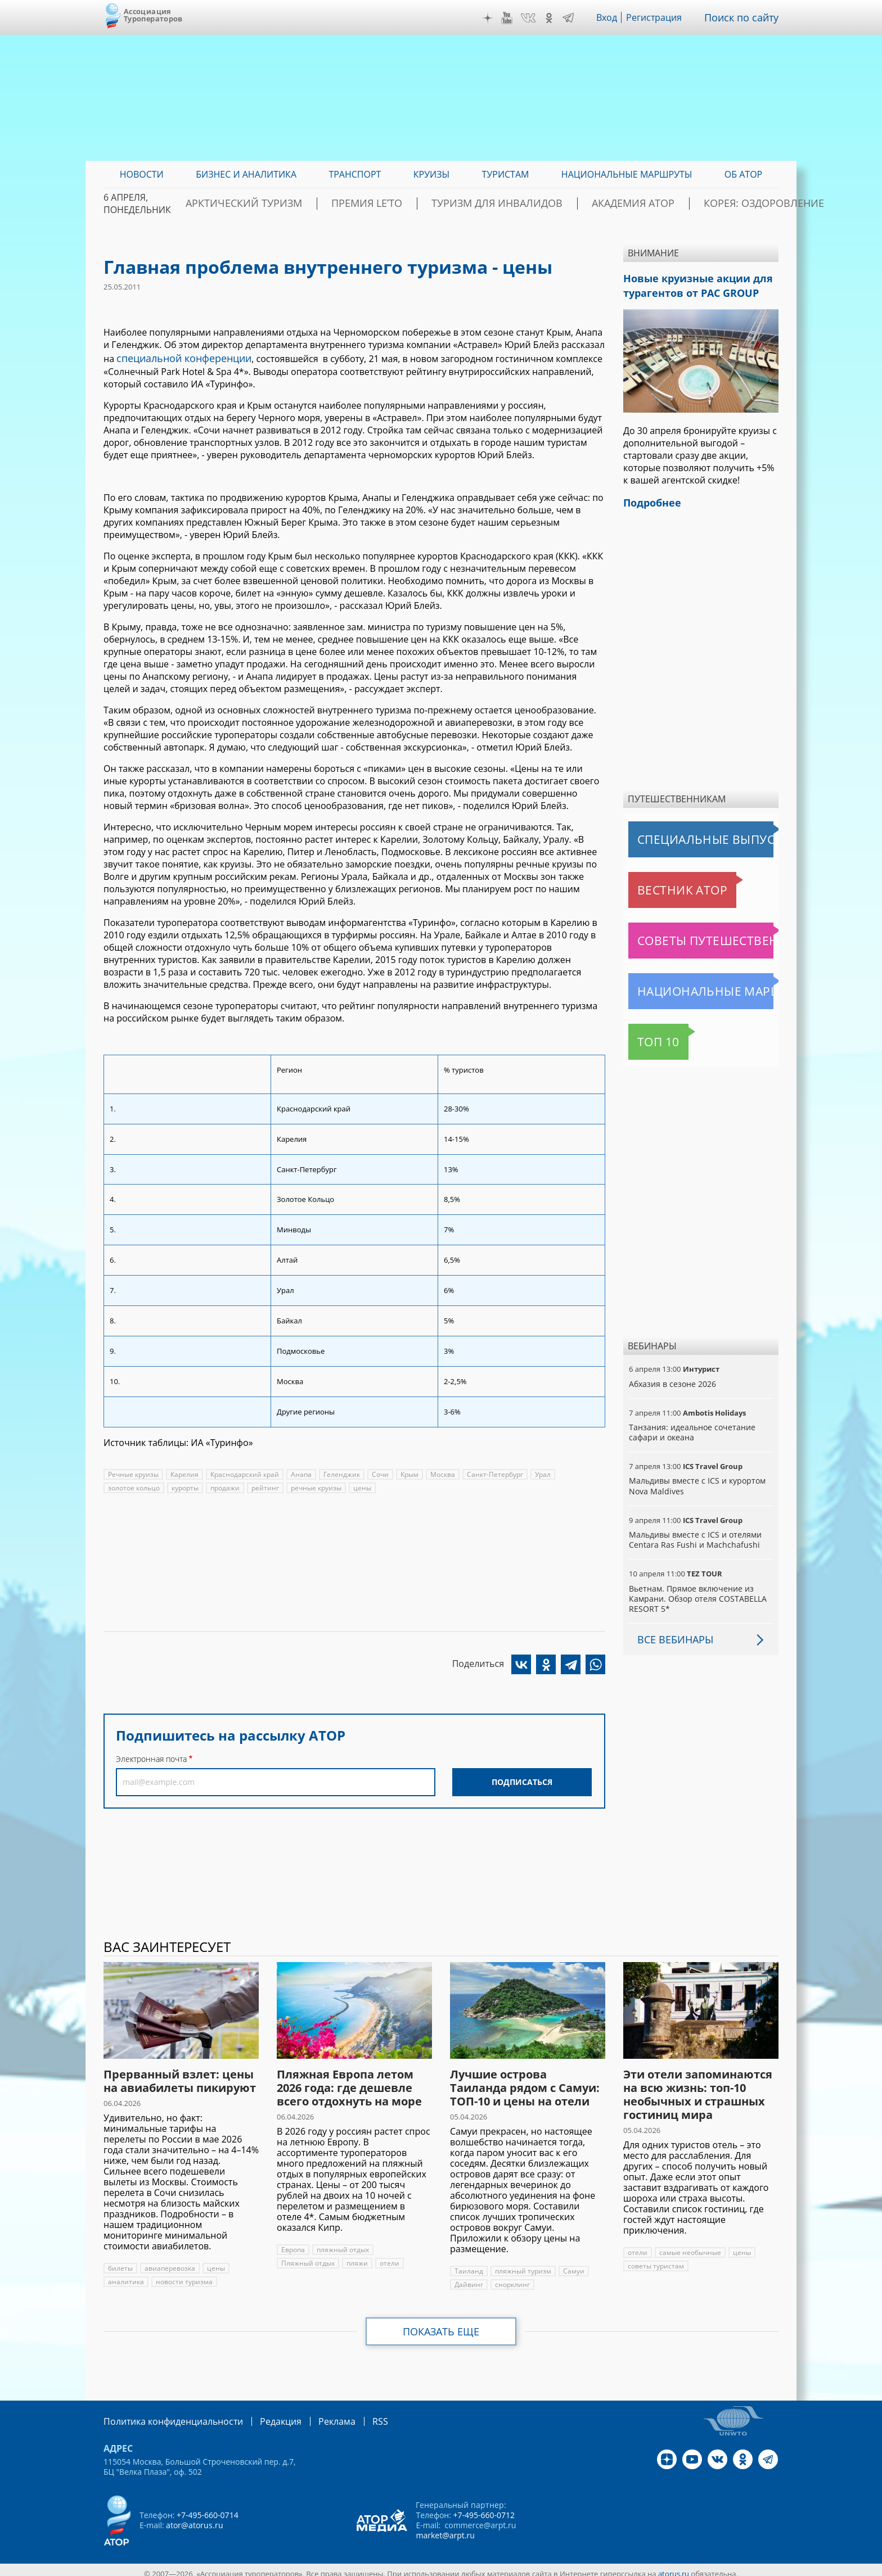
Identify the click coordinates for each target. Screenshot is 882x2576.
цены (362, 1485)
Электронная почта (151, 1756)
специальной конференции (177, 357)
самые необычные (689, 2245)
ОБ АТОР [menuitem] (743, 174)
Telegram (576, 18)
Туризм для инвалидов (503, 203)
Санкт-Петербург (492, 1472)
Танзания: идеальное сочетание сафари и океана (691, 1425)
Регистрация (662, 17)
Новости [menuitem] (142, 174)
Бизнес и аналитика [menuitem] (246, 174)
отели (388, 2256)
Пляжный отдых (307, 2256)
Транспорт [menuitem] (354, 174)
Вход (615, 17)
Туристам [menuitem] (505, 174)
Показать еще (441, 2325)
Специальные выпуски (680, 833)
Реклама (314, 2413)
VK (536, 18)
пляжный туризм (522, 2264)
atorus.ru (674, 2566)
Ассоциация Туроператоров (153, 15)
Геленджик (340, 1472)
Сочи (378, 1472)
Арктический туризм (295, 203)
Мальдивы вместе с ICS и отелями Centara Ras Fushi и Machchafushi (694, 1532)
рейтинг (265, 1485)
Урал (539, 1472)
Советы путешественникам (689, 934)
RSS (353, 2413)
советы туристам (655, 2259)
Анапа (300, 1472)
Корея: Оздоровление (725, 203)
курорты (185, 1485)
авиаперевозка (169, 2261)
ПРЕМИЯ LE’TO (396, 203)
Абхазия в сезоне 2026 (672, 1377)
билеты (120, 2261)
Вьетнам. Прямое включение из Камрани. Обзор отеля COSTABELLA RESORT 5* (696, 1591)
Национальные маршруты (687, 984)
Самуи (571, 2264)
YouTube (515, 18)
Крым (407, 1472)
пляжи (356, 2256)
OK (556, 18)
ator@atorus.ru (194, 2517)
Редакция (262, 2413)
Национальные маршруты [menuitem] (626, 174)
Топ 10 (646, 1035)
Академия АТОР (617, 203)
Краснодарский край (244, 1472)
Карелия (184, 1472)
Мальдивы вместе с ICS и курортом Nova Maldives (696, 1478)
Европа (293, 2243)
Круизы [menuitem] (431, 174)
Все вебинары (671, 1632)
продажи (225, 1485)
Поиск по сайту (745, 17)
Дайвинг (468, 2278)
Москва (440, 1472)
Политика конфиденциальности (165, 2413)
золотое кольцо (134, 1485)
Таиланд (468, 2264)
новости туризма (182, 2275)
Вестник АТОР (660, 883)
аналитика (125, 2275)
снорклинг (511, 2278)
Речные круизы (133, 1472)
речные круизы (316, 1485)
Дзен (496, 18)
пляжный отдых (343, 2243)
